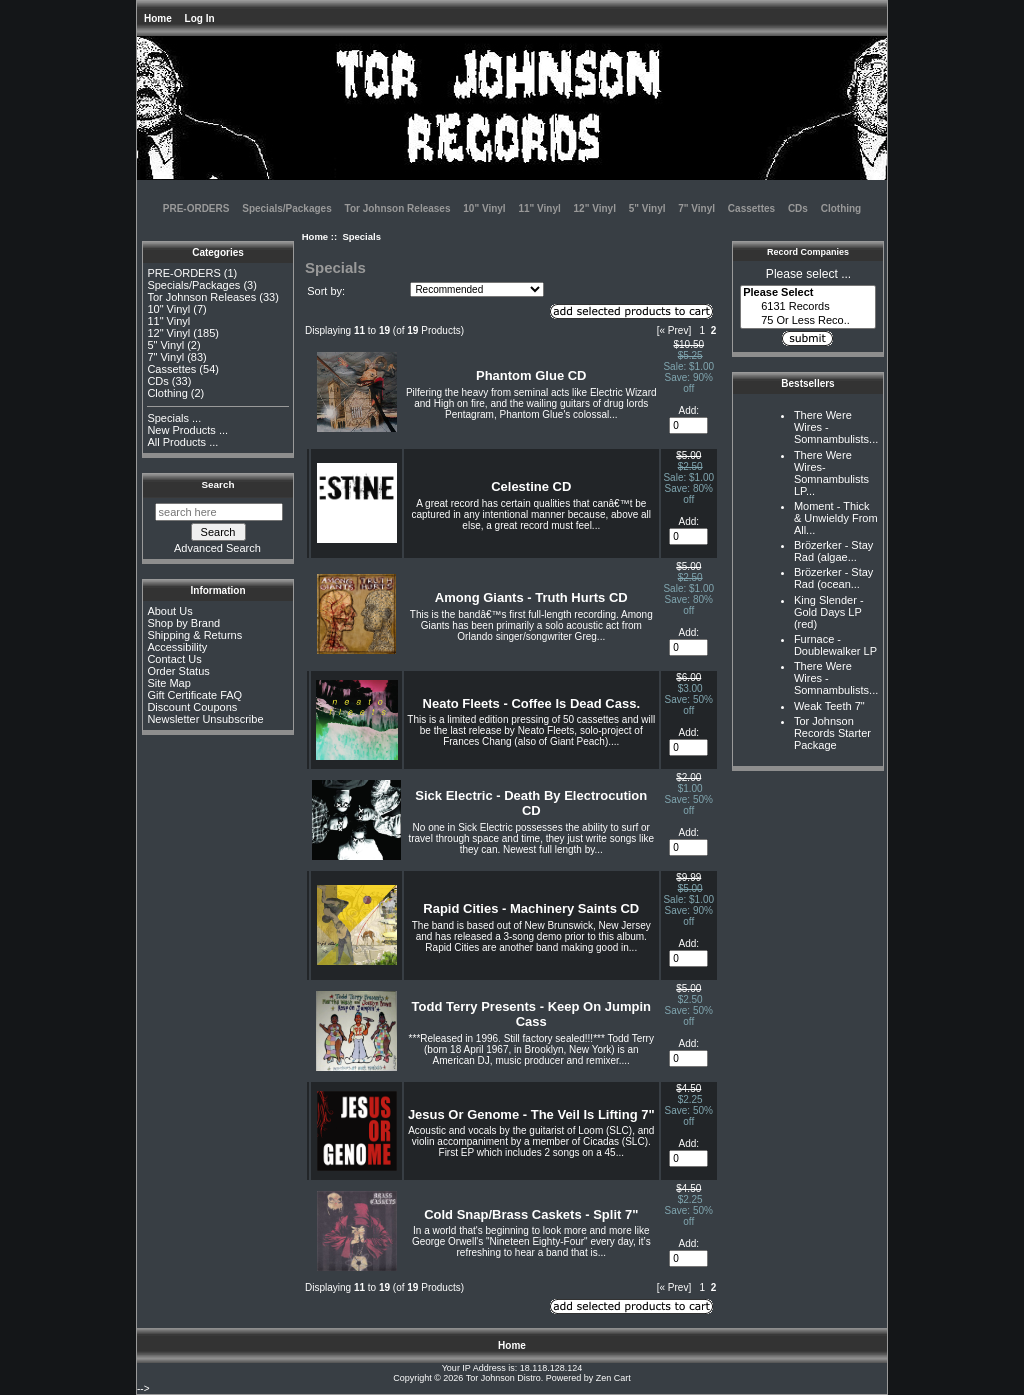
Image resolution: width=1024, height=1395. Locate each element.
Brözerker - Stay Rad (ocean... (833, 578)
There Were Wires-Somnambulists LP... (831, 473)
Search (218, 484)
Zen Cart (613, 1378)
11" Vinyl (539, 208)
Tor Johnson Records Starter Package (832, 733)
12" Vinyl (595, 208)
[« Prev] (674, 330)
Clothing (841, 208)
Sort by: (326, 291)
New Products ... (187, 430)
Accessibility (177, 647)
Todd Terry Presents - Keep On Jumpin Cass (531, 1014)
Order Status (178, 671)
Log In (200, 18)
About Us (169, 611)
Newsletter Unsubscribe (205, 719)
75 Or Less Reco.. (808, 321)
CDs (798, 208)
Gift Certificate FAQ (194, 695)
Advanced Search (217, 548)
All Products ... (182, 442)
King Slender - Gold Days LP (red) (829, 612)
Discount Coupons (192, 707)
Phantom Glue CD (531, 375)
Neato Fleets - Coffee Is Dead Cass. (531, 703)
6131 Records (808, 307)
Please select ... (808, 274)
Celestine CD (531, 486)
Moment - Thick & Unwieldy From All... (836, 518)
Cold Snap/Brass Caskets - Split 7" (531, 1214)
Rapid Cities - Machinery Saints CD (531, 908)
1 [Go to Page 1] (703, 330)
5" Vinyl (647, 208)
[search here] (219, 512)
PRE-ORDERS (196, 208)
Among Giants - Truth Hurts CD (531, 597)
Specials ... (174, 418)
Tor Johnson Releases (398, 208)
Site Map (168, 683)
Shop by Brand (183, 623)
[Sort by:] (477, 289)
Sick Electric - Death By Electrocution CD (531, 803)
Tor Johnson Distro (503, 1378)
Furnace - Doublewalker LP (835, 645)
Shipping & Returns (194, 635)
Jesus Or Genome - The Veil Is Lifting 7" (531, 1114)
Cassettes (751, 208)
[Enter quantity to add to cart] (688, 425)
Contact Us (174, 659)
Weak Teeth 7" (829, 706)
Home (158, 18)
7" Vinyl (696, 208)
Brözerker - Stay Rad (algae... (833, 551)
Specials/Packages (287, 208)
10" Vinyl (484, 208)
